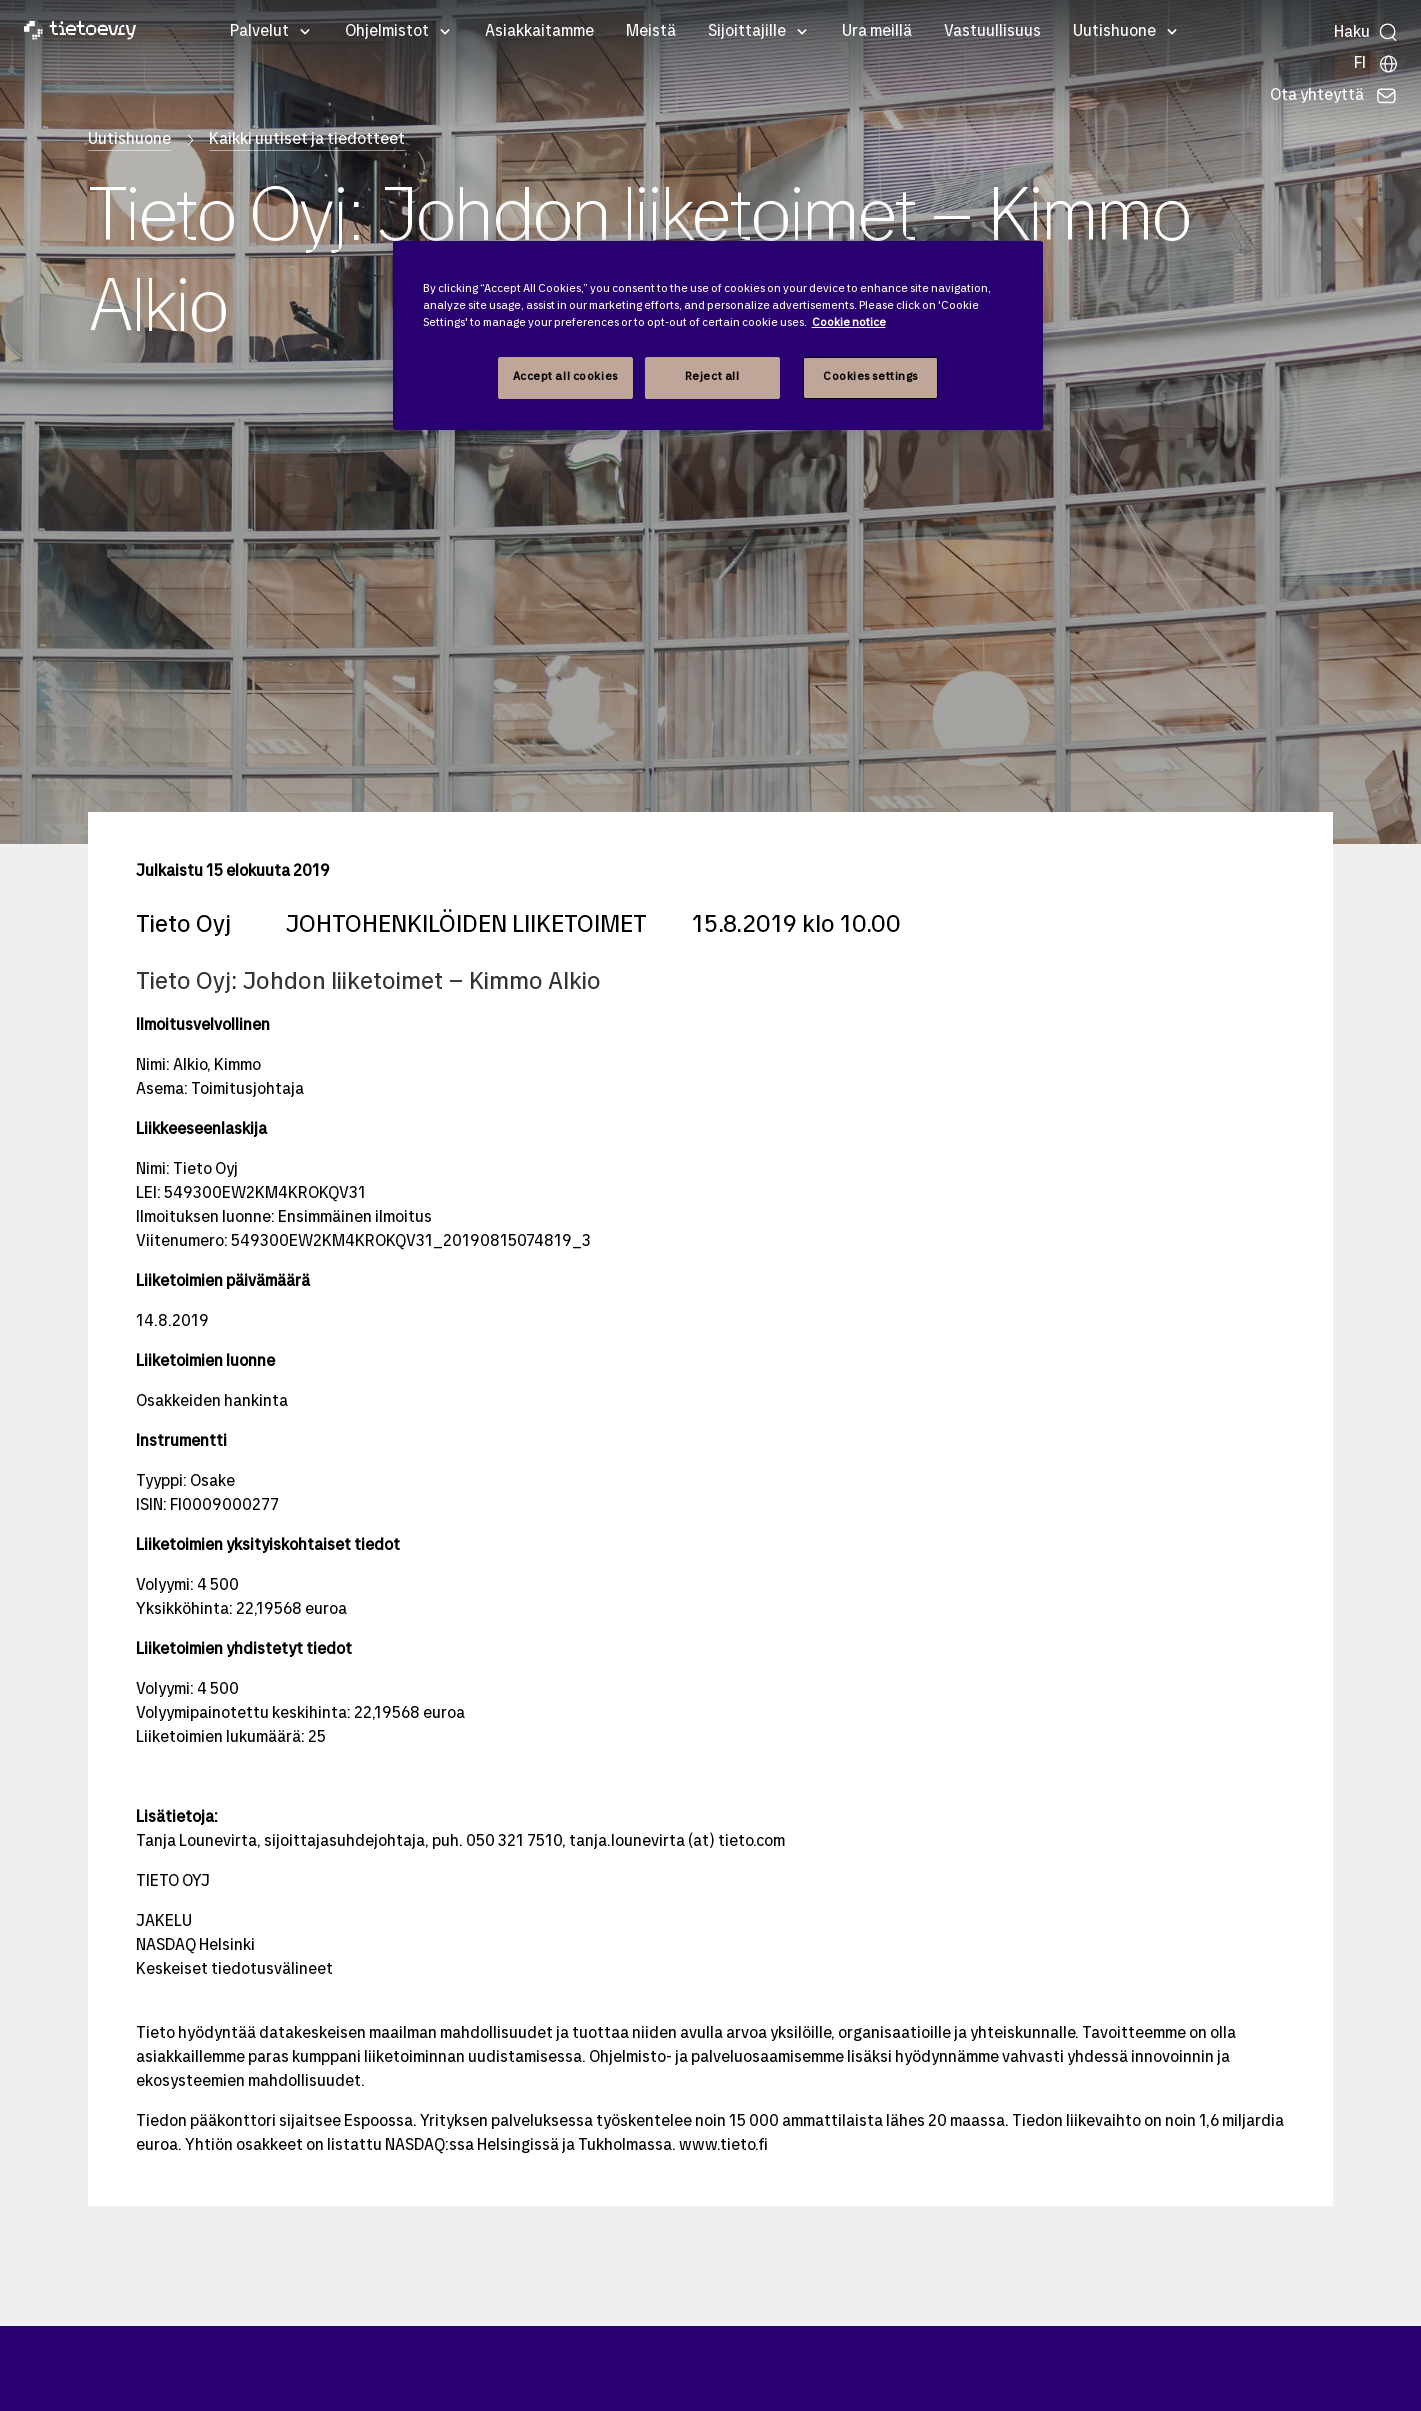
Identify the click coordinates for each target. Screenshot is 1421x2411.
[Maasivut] (1376, 64)
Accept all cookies (565, 377)
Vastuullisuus (992, 32)
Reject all (712, 377)
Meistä (651, 32)
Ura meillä (877, 32)
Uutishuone (1114, 32)
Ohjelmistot (387, 32)
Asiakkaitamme (539, 32)
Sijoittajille (747, 32)
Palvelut (259, 32)
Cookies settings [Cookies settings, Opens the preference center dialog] (870, 377)
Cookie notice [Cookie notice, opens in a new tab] (849, 323)
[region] (718, 335)
